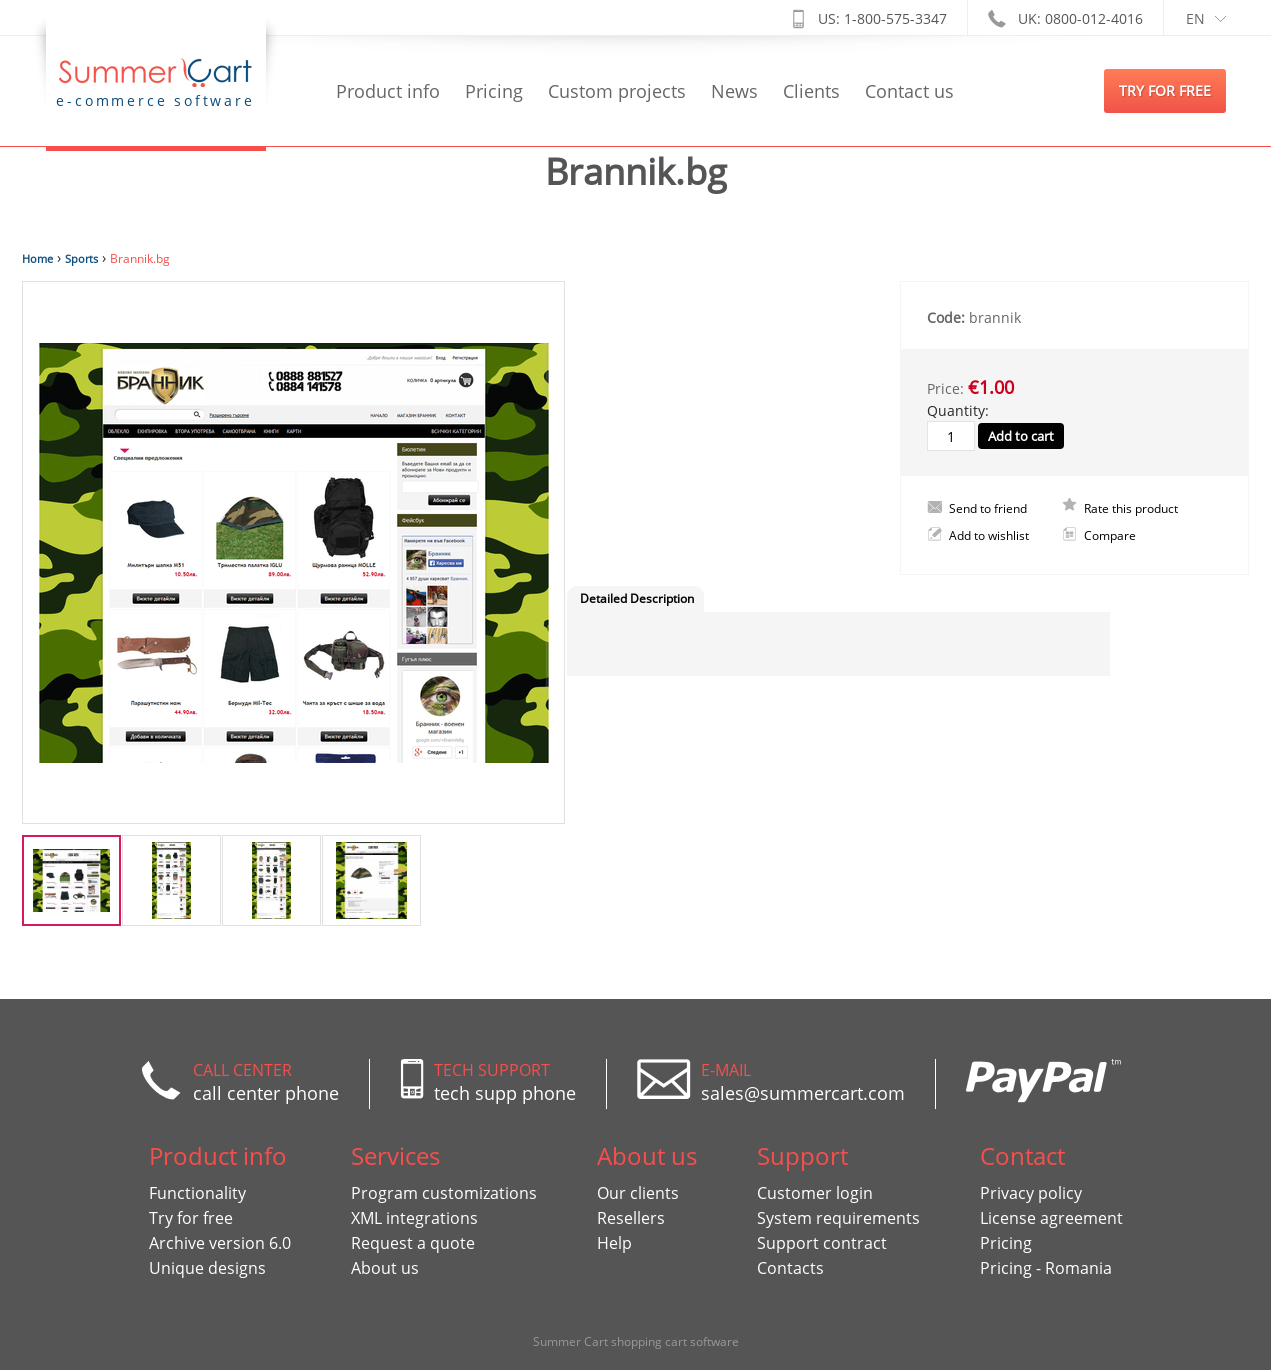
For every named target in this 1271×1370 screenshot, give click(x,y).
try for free (1165, 90)
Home (37, 258)
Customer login (815, 1193)
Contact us (909, 91)
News (734, 91)
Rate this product (1131, 508)
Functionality (197, 1193)
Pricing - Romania (1046, 1268)
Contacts (790, 1268)
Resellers (631, 1218)
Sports (81, 258)
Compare (1110, 536)
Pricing (494, 91)
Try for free (191, 1218)
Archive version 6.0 (220, 1243)
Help (614, 1243)
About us (385, 1268)
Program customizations (444, 1193)
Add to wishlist (989, 535)
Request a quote (413, 1243)
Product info (388, 91)
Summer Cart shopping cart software (636, 1341)
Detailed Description (637, 598)
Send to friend (988, 508)
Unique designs (207, 1268)
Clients (811, 91)
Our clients (638, 1193)
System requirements (838, 1218)
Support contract (822, 1243)
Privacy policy (1031, 1193)
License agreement (1051, 1218)
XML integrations (414, 1218)
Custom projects (617, 91)
